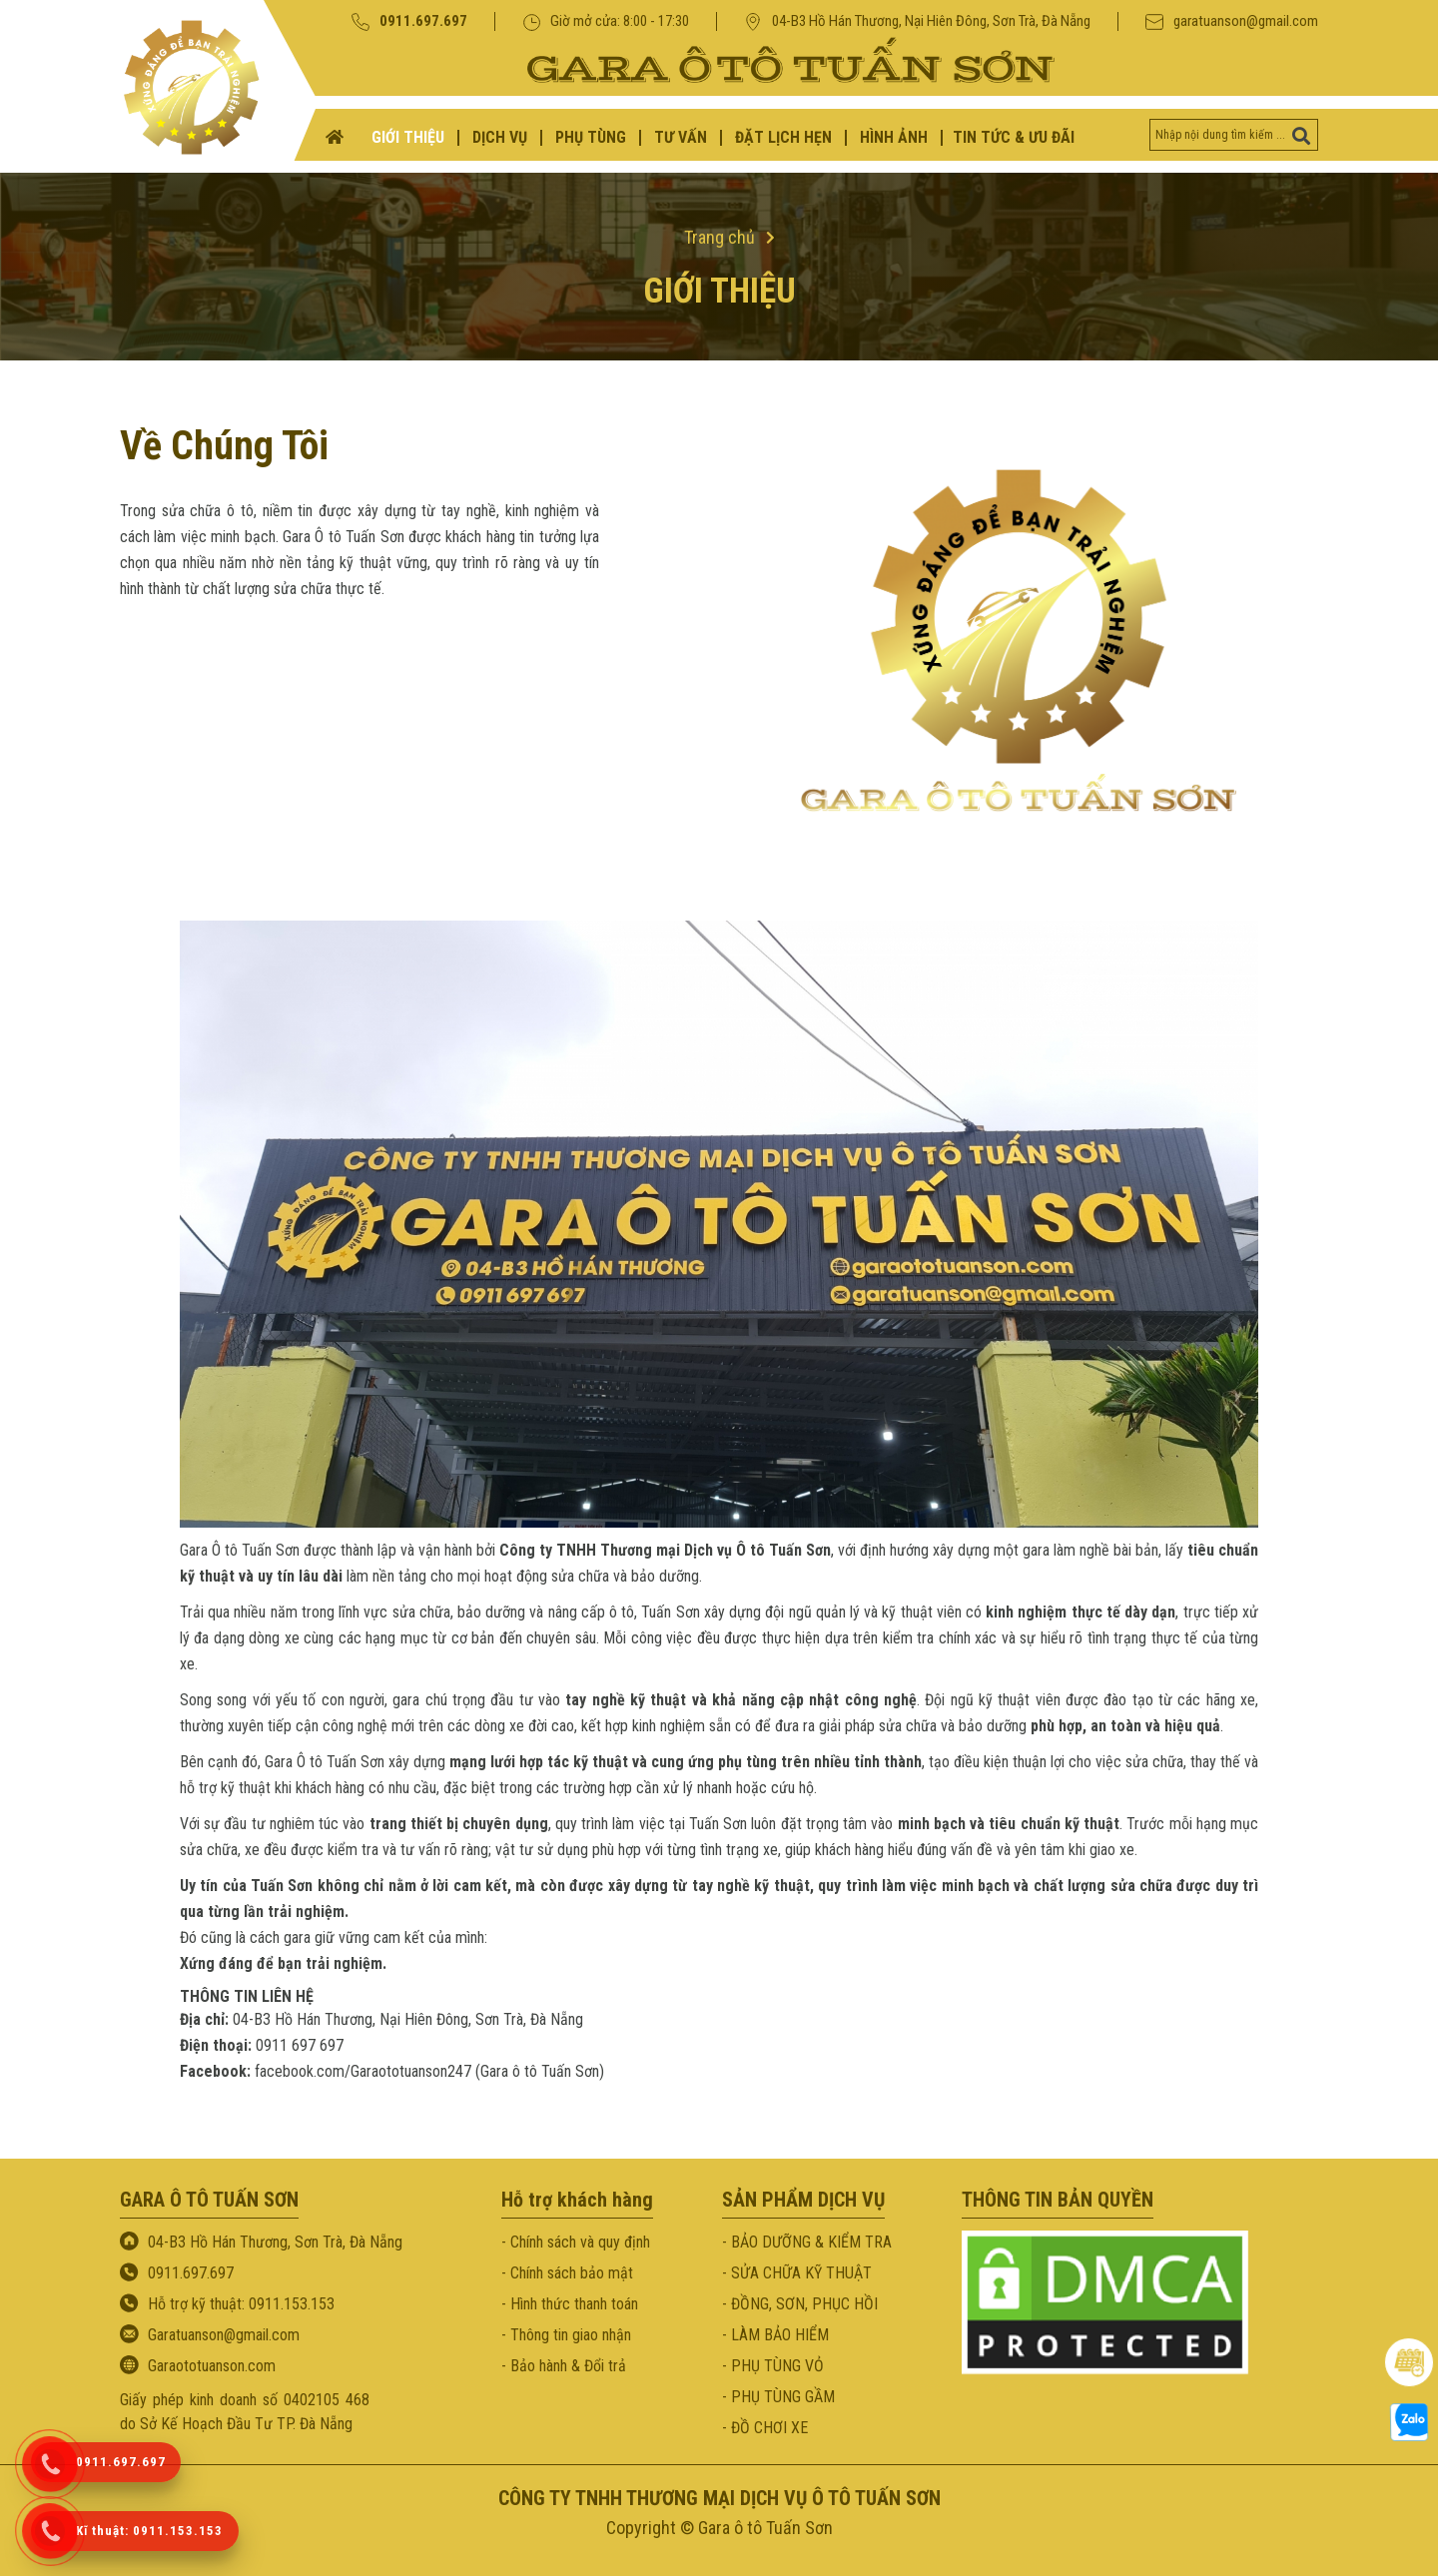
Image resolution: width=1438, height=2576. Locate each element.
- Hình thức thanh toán (569, 2303)
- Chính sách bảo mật (567, 2272)
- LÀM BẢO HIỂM (775, 2334)
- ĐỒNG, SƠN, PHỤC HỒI (800, 2303)
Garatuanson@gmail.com (224, 2334)
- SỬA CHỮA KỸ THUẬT (797, 2272)
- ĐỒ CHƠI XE (765, 2427)
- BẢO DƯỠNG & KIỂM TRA (807, 2242)
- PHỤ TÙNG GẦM (778, 2396)
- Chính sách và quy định (575, 2242)
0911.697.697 (409, 21)
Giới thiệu (719, 292)
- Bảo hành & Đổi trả (563, 2365)
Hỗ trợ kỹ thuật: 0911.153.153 (241, 2303)
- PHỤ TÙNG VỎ (773, 2365)
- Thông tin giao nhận (566, 2334)
